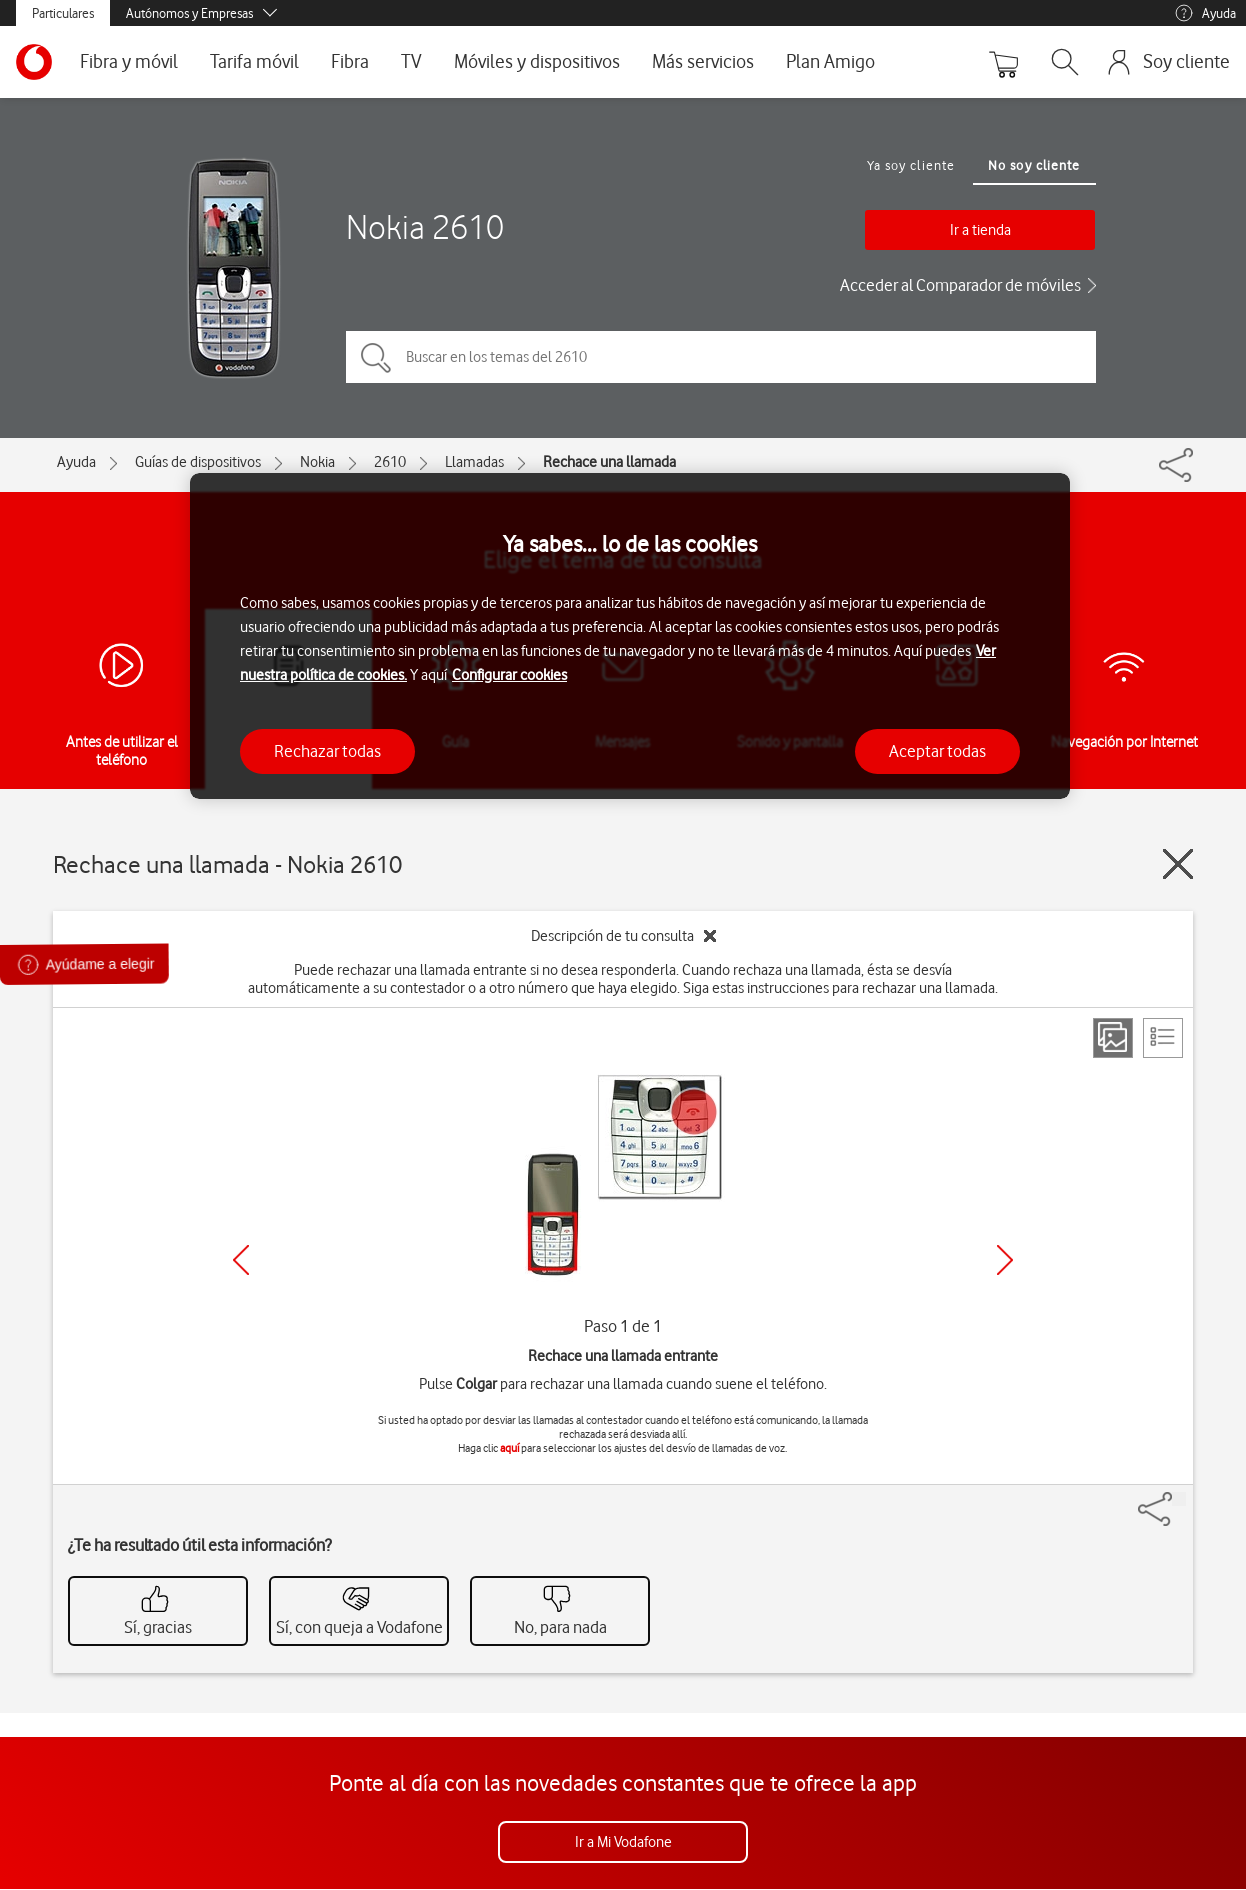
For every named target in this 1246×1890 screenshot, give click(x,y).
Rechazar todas (327, 751)
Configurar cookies (509, 675)
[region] (630, 636)
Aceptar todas (937, 751)
